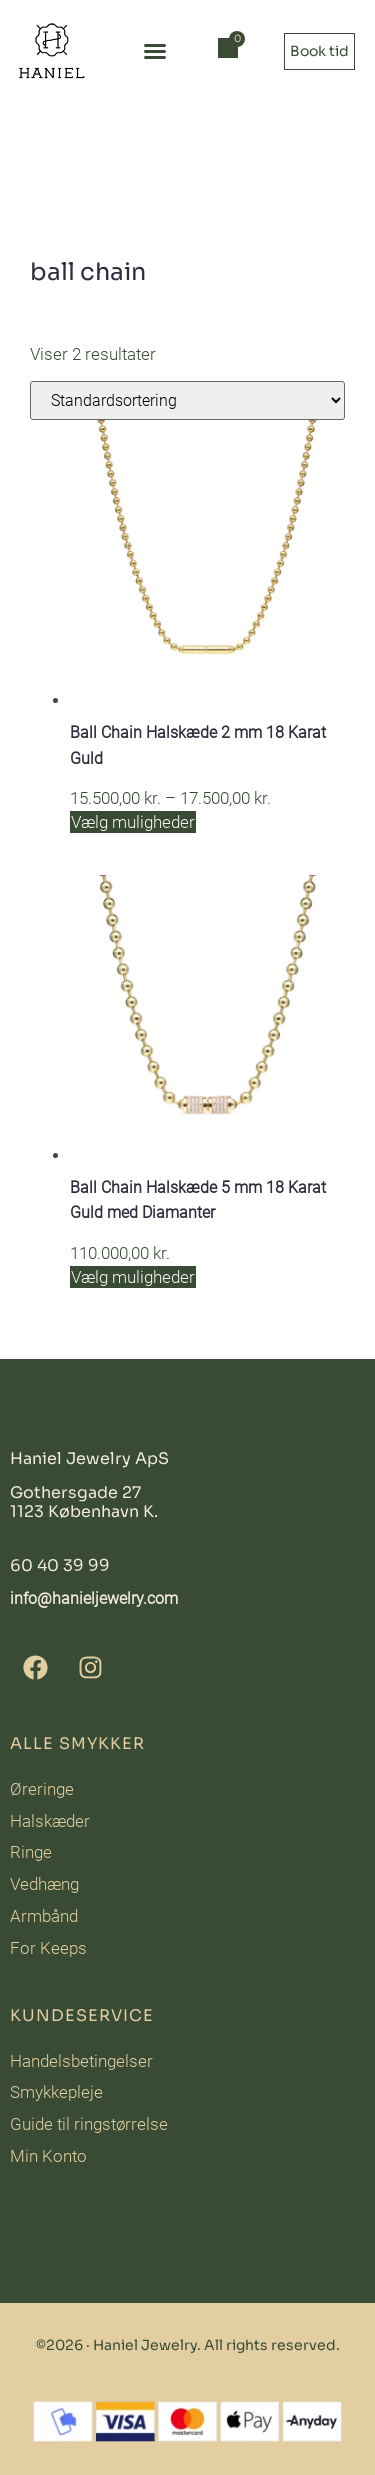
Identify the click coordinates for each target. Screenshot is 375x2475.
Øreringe (42, 1789)
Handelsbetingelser (81, 2061)
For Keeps (48, 1948)
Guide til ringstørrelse (89, 2124)
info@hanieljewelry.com (94, 1598)
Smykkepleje (56, 2092)
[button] (155, 51)
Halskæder (50, 1821)
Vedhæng (44, 1884)
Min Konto (48, 2156)
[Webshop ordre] (187, 400)
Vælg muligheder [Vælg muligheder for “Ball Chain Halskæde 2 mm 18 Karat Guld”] (133, 822)
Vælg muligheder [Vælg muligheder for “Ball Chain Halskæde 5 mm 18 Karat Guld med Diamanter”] (133, 1277)
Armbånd (44, 1916)
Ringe (31, 1852)
